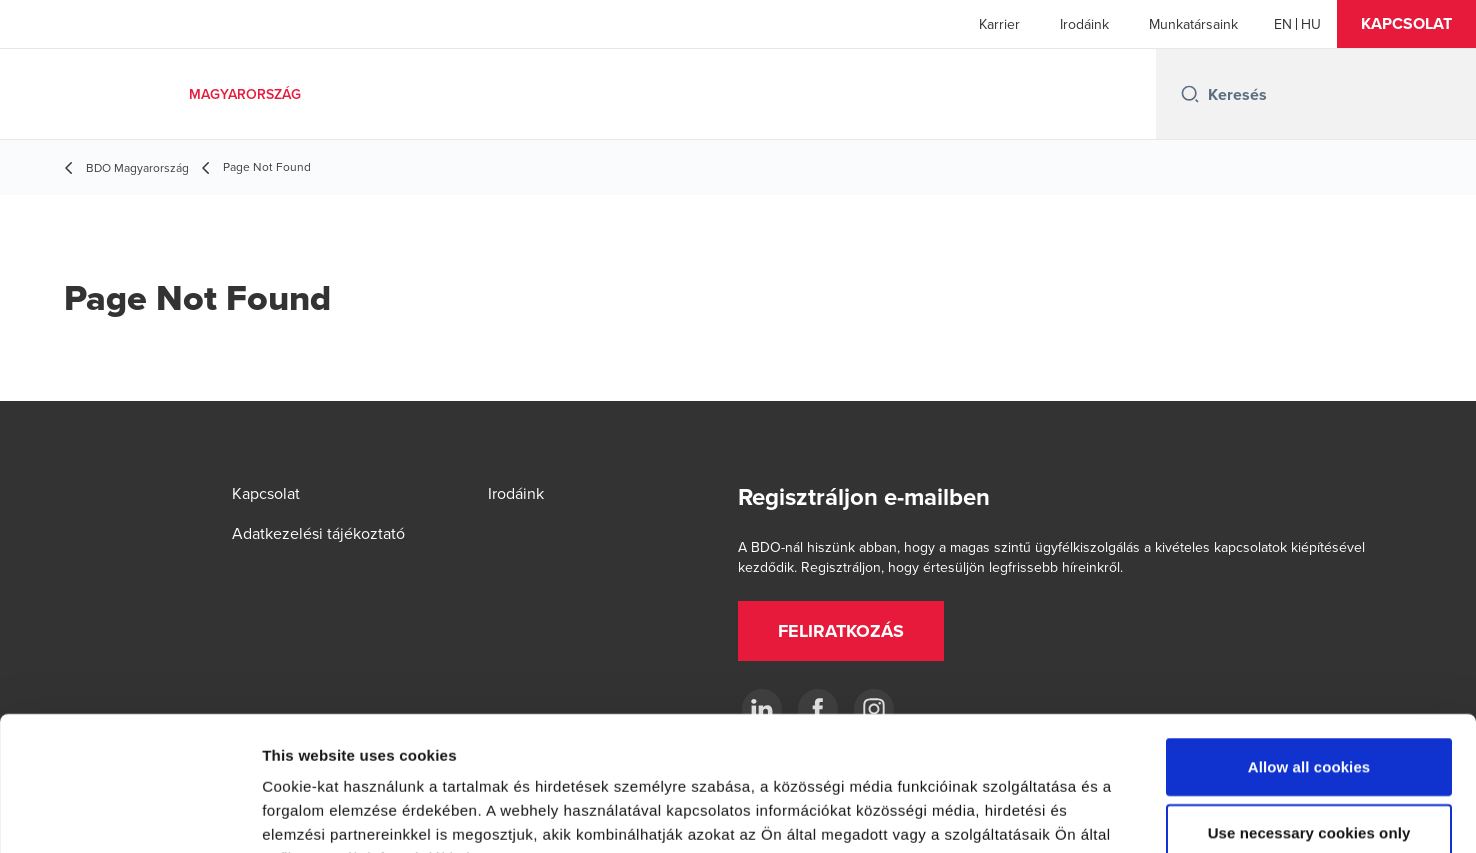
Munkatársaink (1193, 24)
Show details (1049, 813)
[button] (1406, 24)
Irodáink (1084, 24)
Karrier (999, 24)
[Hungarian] (1311, 24)
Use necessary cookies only (1309, 706)
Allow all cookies (1309, 640)
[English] (1283, 24)
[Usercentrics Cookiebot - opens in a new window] (129, 814)
